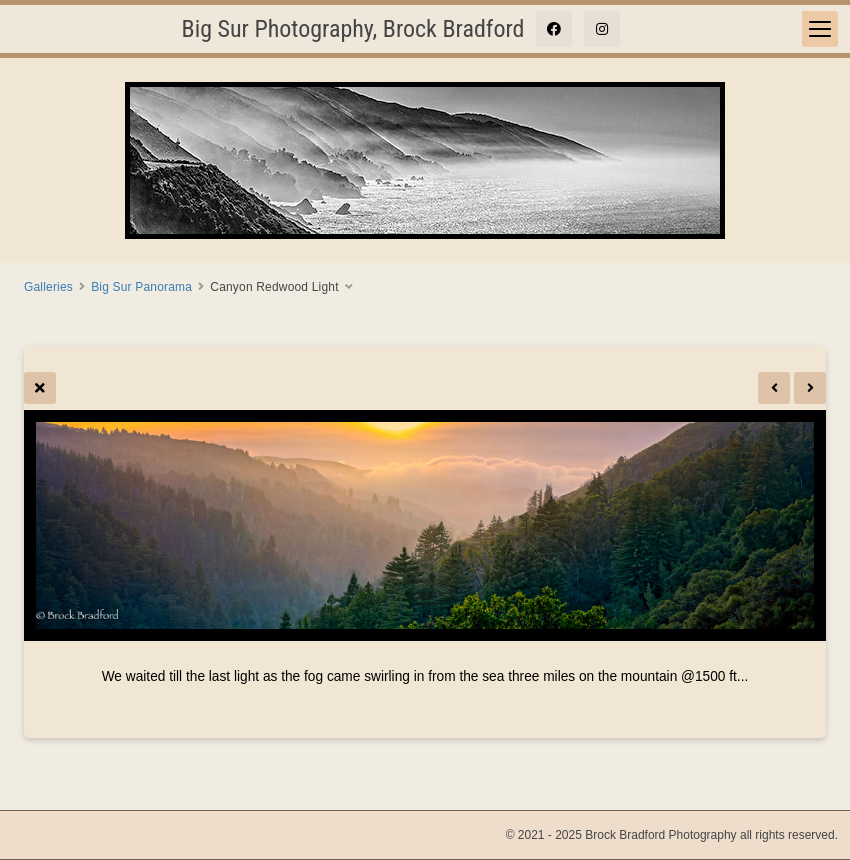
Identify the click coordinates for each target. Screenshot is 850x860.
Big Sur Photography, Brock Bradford (353, 29)
